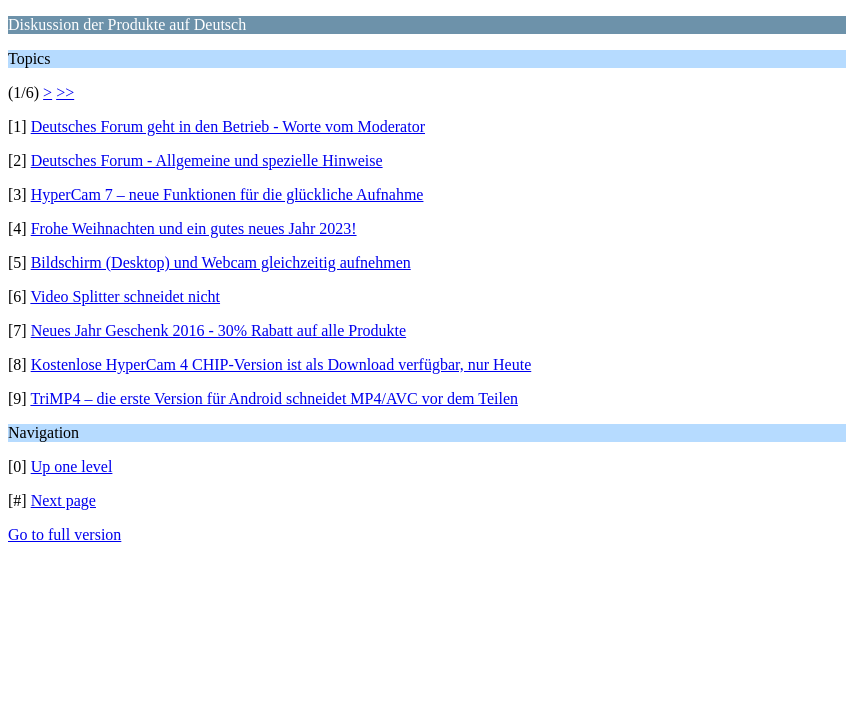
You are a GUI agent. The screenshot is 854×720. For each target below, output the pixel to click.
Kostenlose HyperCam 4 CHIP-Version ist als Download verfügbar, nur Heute (281, 364)
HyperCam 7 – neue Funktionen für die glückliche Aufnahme (227, 194)
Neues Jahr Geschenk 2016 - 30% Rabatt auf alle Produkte (218, 330)
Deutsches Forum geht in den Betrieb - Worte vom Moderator (228, 126)
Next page (63, 500)
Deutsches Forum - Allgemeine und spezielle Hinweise (207, 160)
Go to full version (64, 534)
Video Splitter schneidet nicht (125, 296)
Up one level (72, 466)
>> (65, 92)
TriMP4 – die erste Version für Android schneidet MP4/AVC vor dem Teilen (274, 398)
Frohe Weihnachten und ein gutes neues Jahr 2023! (194, 228)
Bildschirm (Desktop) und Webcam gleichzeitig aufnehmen (221, 262)
